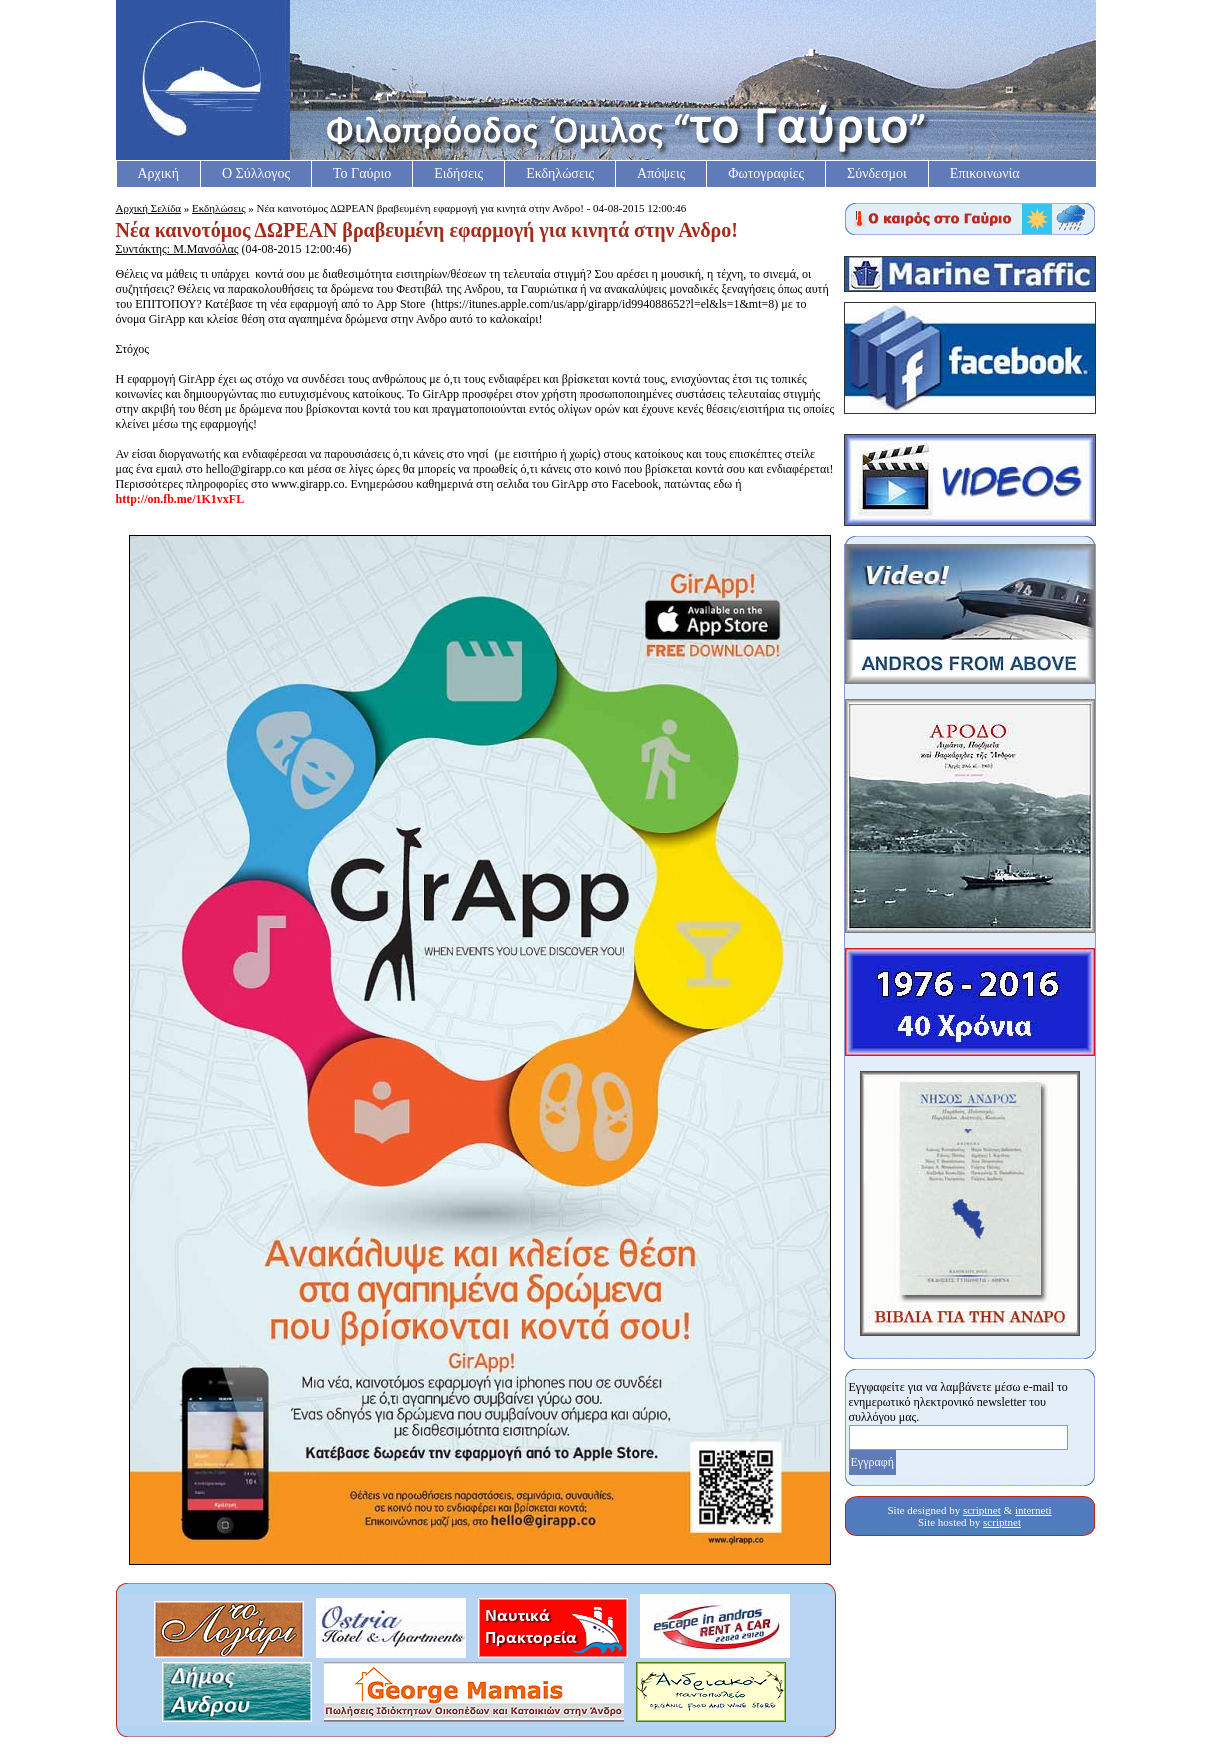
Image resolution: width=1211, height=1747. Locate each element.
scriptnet (982, 1510)
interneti (1033, 1510)
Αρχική (158, 173)
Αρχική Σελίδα (149, 208)
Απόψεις (661, 173)
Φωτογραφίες (766, 173)
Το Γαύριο (362, 173)
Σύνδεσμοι (877, 173)
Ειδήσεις (458, 173)
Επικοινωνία (985, 173)
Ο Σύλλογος (256, 173)
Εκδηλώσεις (560, 173)
